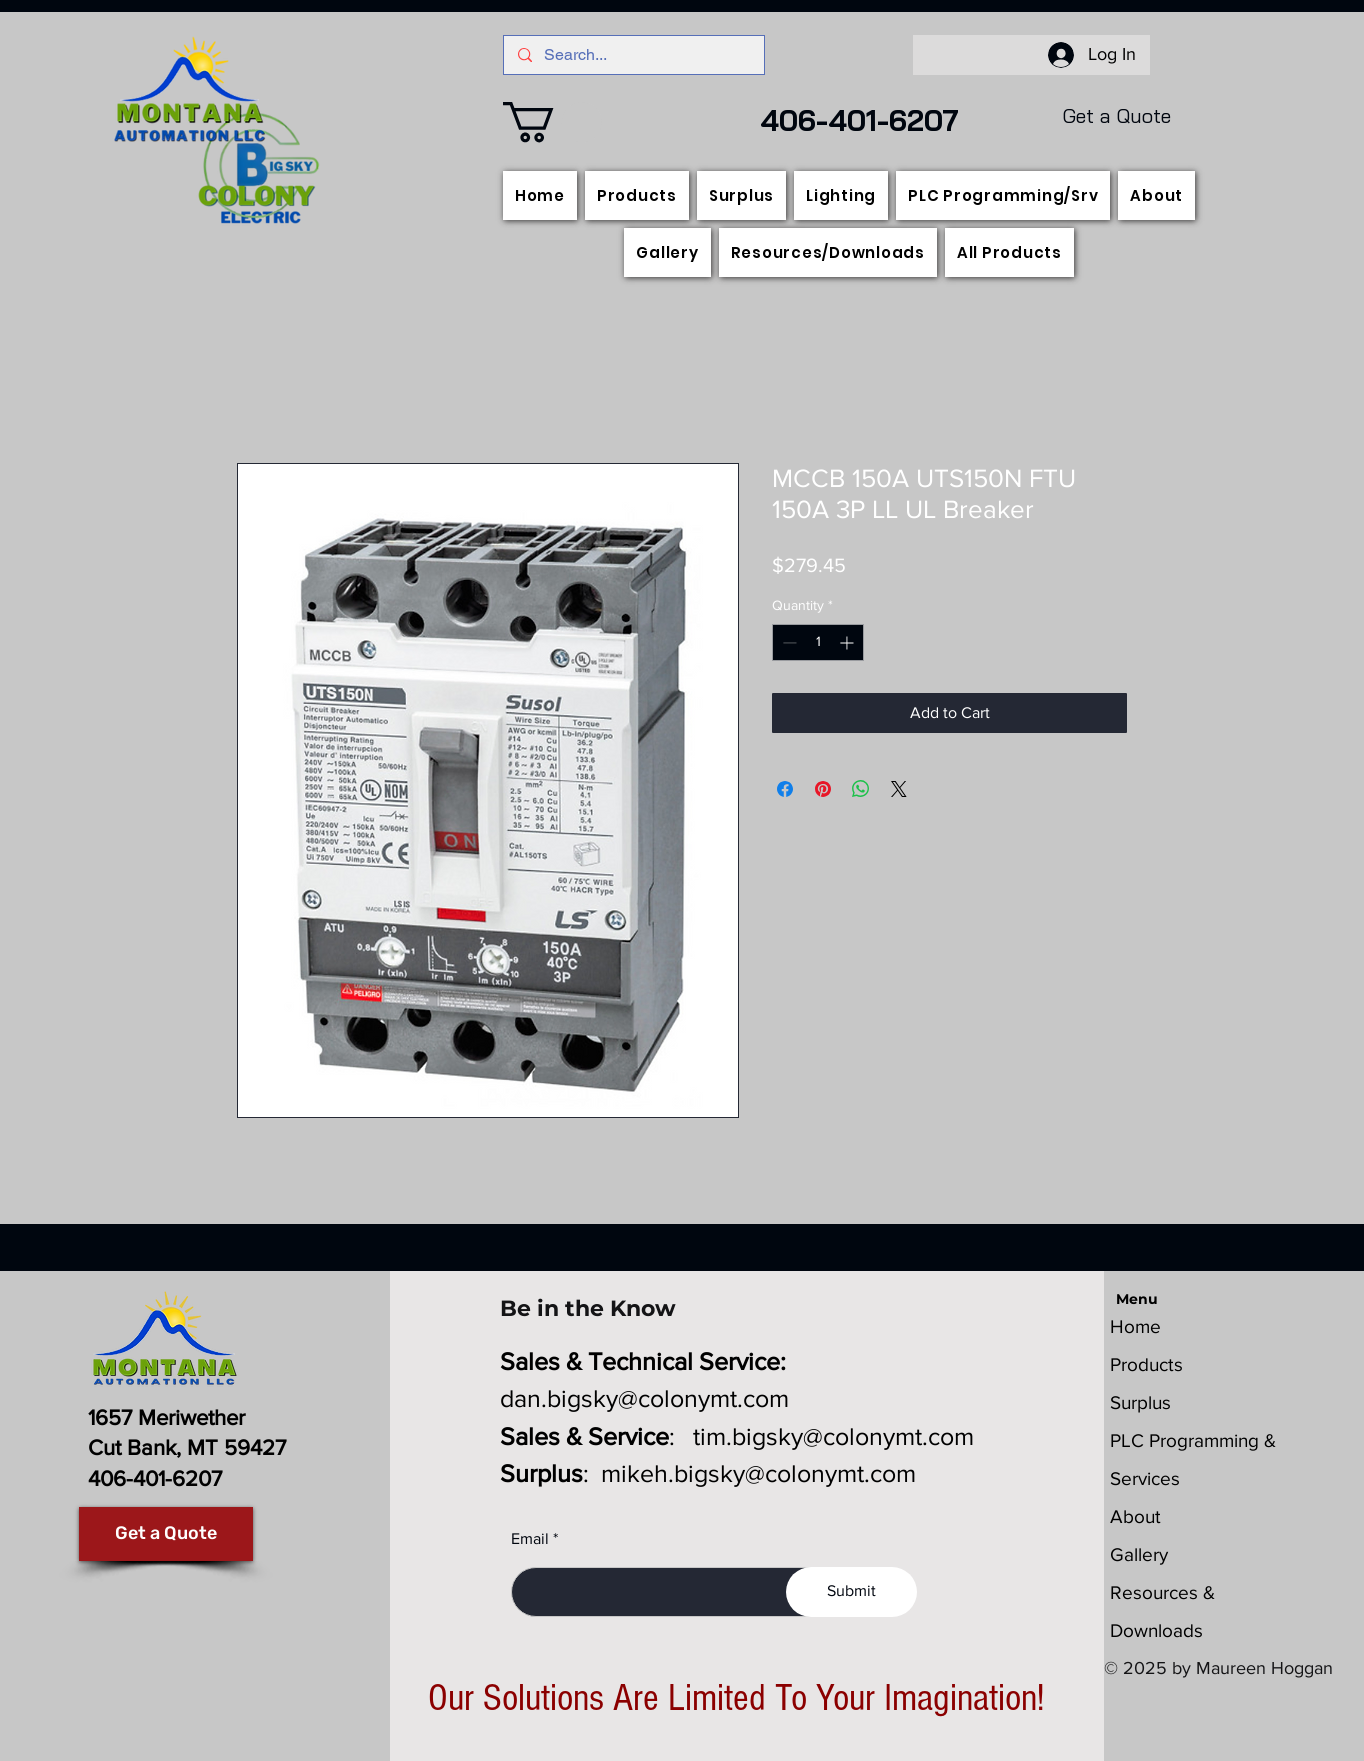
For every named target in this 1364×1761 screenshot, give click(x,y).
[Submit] (851, 1592)
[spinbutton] (818, 642)
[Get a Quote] (166, 1534)
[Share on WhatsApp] (861, 789)
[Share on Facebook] (785, 789)
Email (530, 1539)
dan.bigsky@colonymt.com (644, 1398)
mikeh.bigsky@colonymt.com (758, 1473)
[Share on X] (899, 789)
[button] (552, 122)
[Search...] (633, 55)
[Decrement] (787, 642)
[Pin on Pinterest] (823, 789)
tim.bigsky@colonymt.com (833, 1436)
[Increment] (848, 642)
